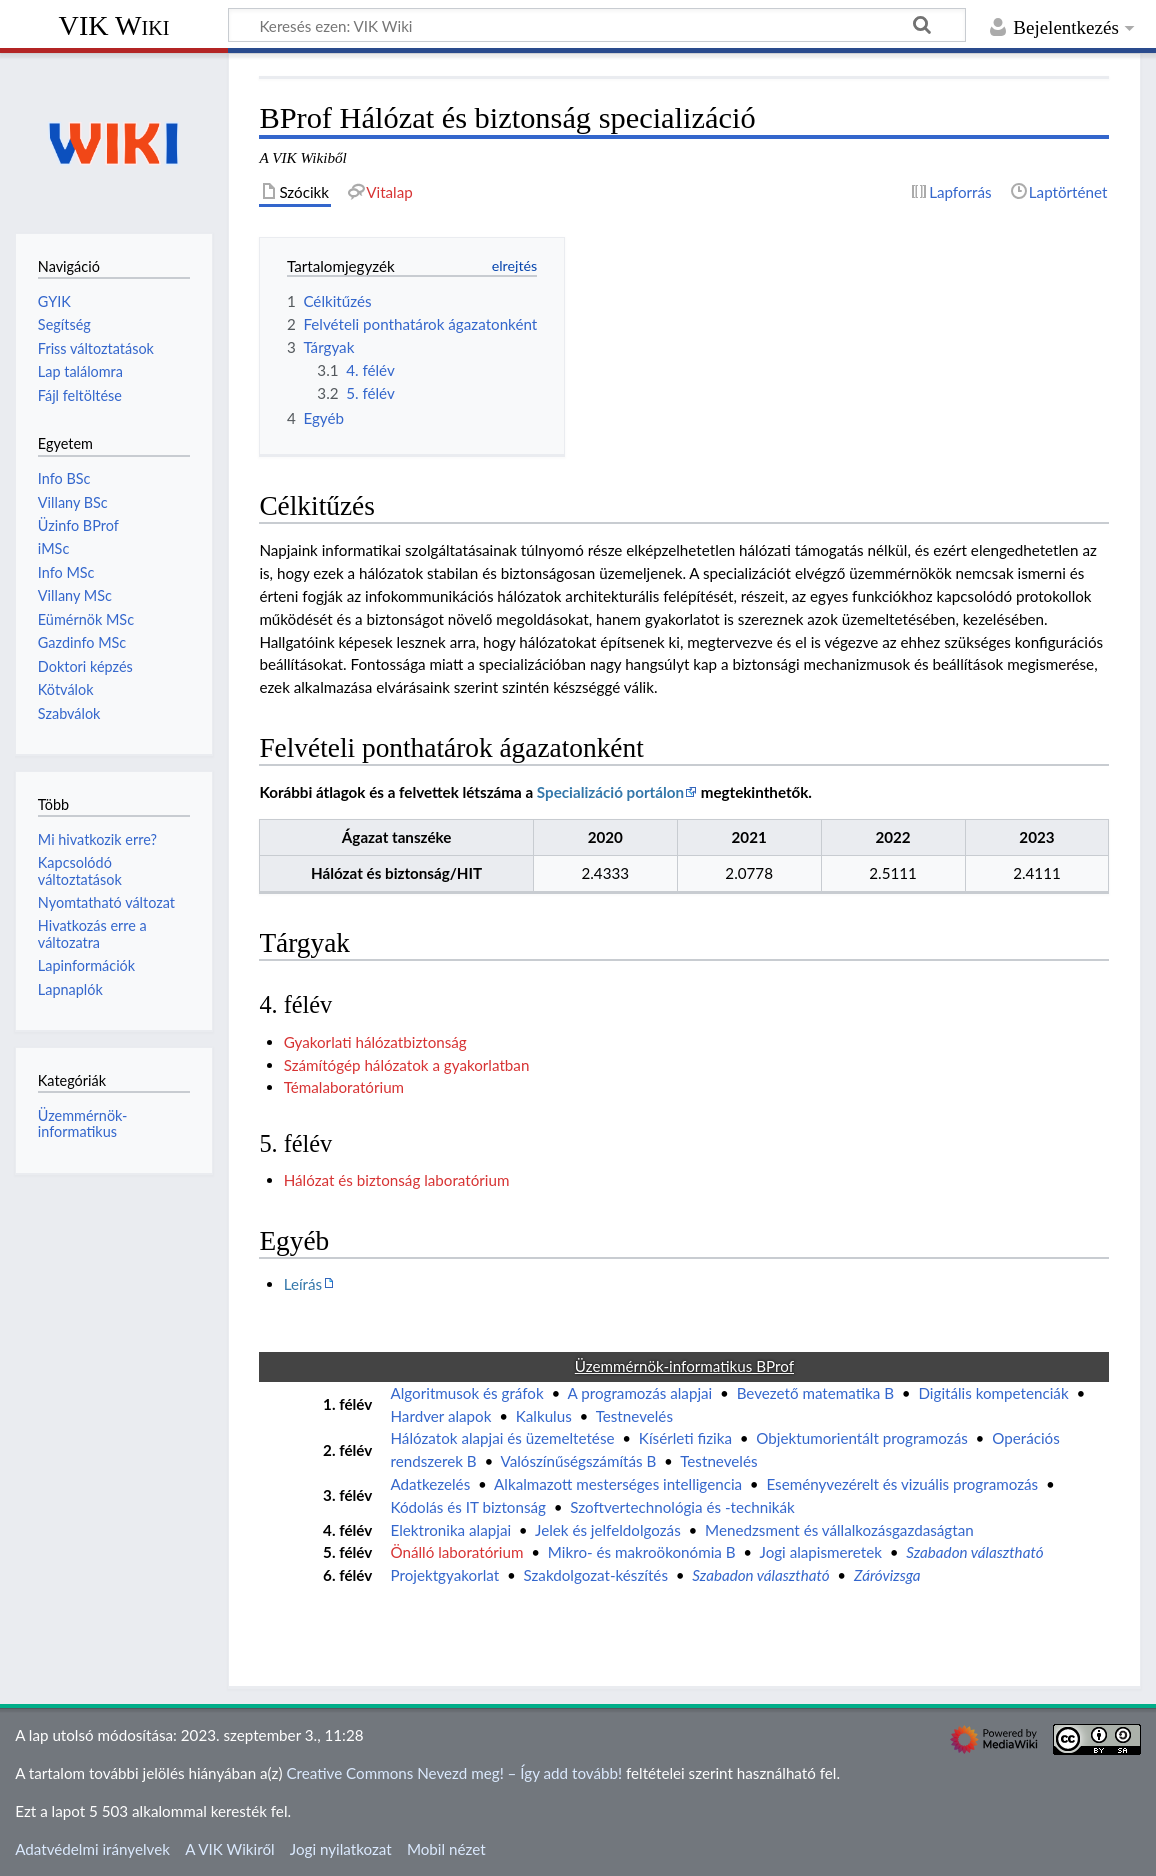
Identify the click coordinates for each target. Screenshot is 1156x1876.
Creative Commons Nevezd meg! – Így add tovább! (454, 1773)
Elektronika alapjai (450, 1530)
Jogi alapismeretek (821, 1552)
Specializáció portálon (610, 792)
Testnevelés (634, 1416)
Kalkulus (544, 1416)
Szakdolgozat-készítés (596, 1575)
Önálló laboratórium (456, 1552)
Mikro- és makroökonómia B (642, 1552)
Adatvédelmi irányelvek (92, 1849)
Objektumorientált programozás (861, 1438)
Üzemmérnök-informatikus (83, 1123)
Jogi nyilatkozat (341, 1849)
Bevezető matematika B (815, 1393)
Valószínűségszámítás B (579, 1461)
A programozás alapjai (640, 1393)
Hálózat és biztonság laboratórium (397, 1180)
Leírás (303, 1284)
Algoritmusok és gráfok (466, 1393)
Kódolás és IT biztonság (467, 1507)
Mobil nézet (446, 1849)
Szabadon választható (974, 1552)
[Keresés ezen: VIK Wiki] (597, 25)
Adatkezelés (430, 1484)
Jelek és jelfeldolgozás (608, 1530)
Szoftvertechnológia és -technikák (682, 1507)
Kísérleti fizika (685, 1438)
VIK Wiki (114, 25)
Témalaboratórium (344, 1087)
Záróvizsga (887, 1575)
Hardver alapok (440, 1416)
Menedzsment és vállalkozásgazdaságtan (839, 1530)
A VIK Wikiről (229, 1849)
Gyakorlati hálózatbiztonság (375, 1042)
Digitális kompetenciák (993, 1393)
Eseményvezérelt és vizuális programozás (902, 1484)
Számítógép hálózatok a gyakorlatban (407, 1065)
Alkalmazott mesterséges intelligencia (618, 1484)
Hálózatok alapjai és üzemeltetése (502, 1438)
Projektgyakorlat (444, 1575)
